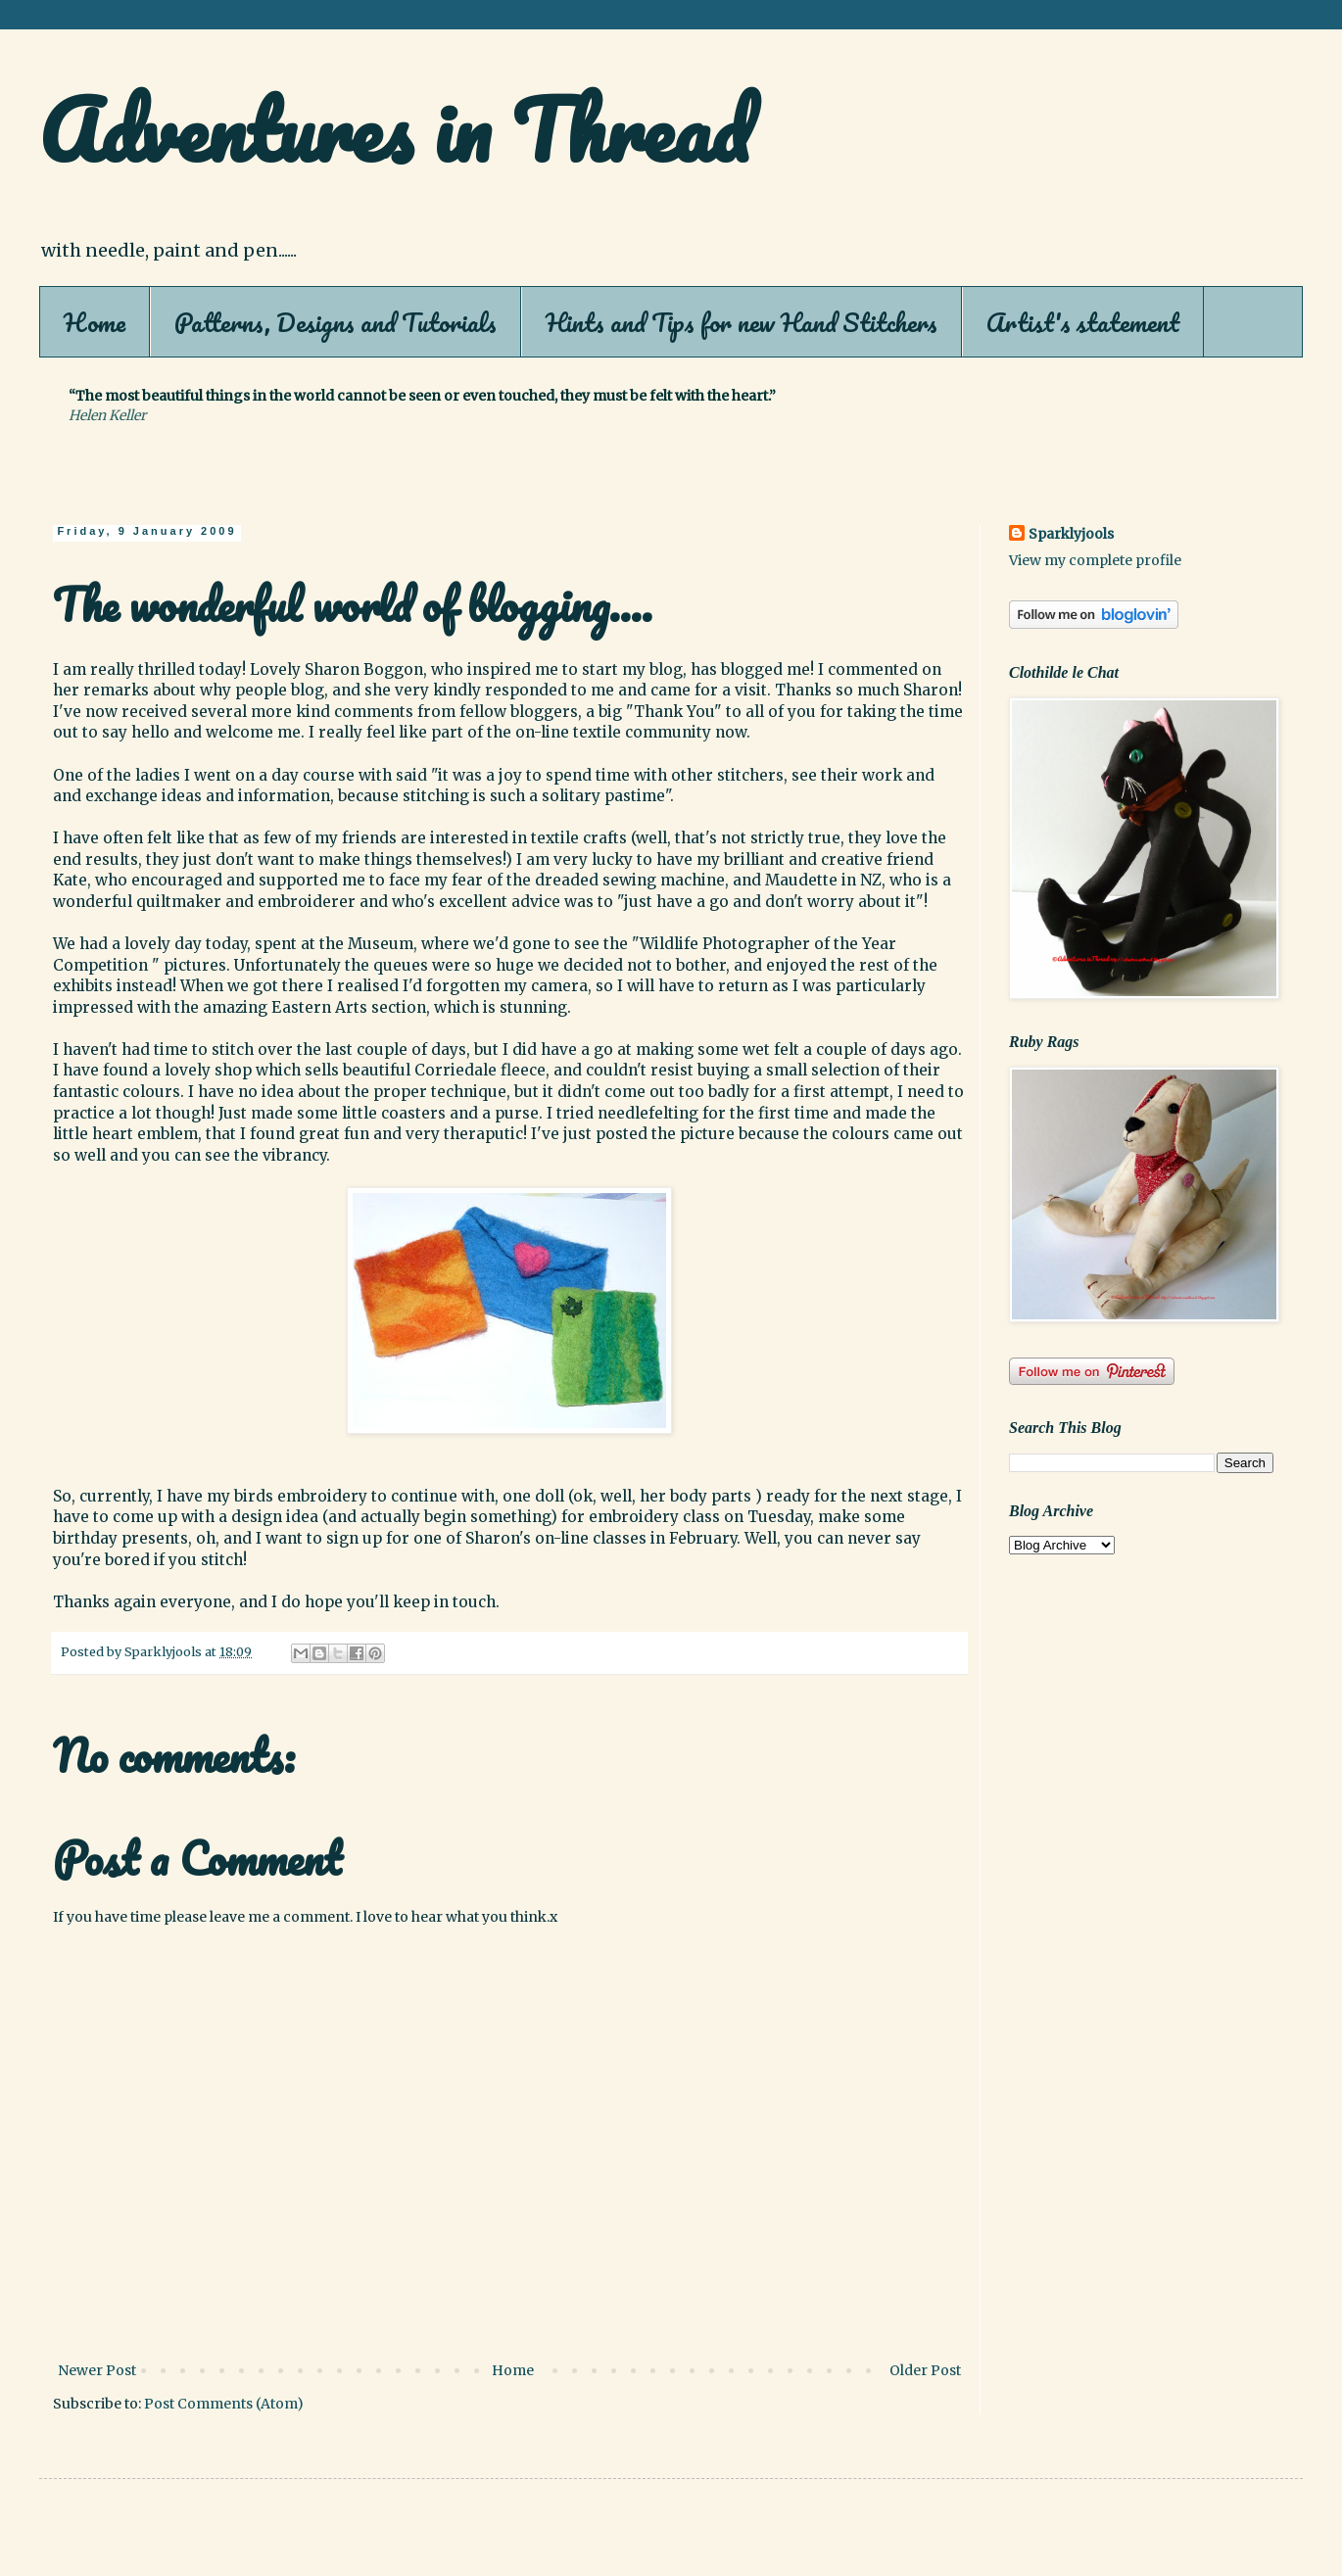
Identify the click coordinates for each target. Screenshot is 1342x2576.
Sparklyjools (1071, 534)
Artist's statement (1082, 322)
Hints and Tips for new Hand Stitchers (741, 322)
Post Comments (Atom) (224, 2403)
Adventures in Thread (394, 129)
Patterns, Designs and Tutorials (335, 322)
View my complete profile (1095, 560)
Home (94, 322)
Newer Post (97, 2370)
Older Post (925, 2370)
